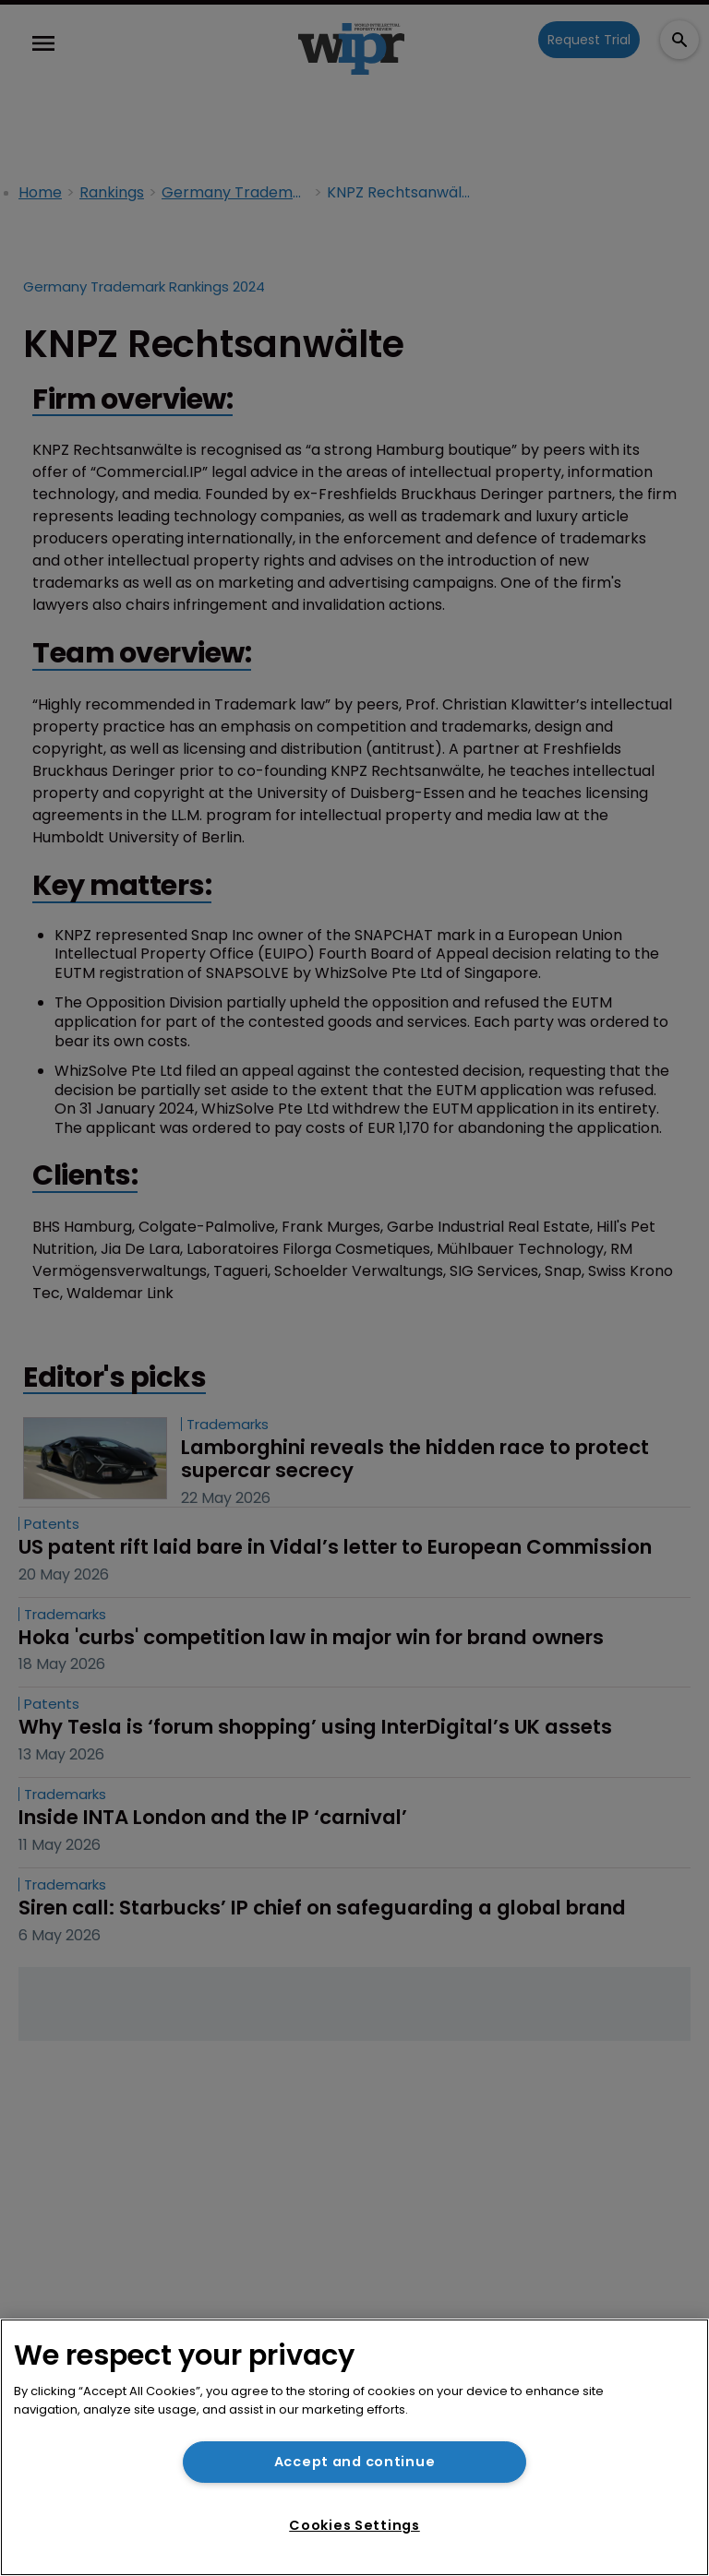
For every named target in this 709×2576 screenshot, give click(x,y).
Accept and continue (355, 2461)
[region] (354, 2447)
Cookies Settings (354, 2525)
